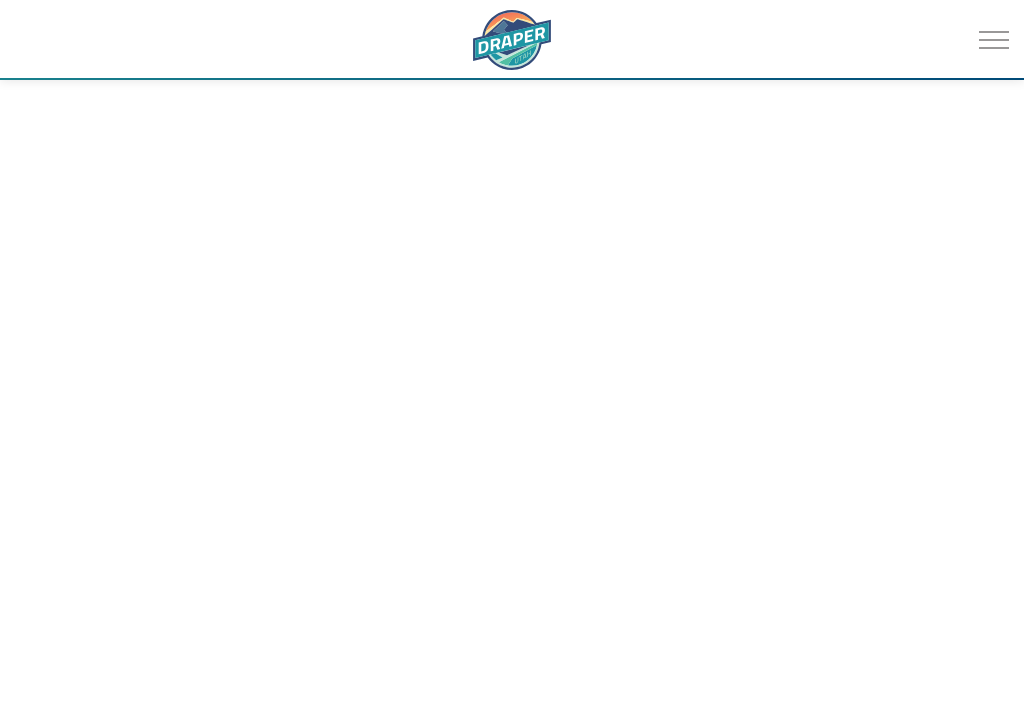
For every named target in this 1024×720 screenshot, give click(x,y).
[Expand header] (994, 40)
